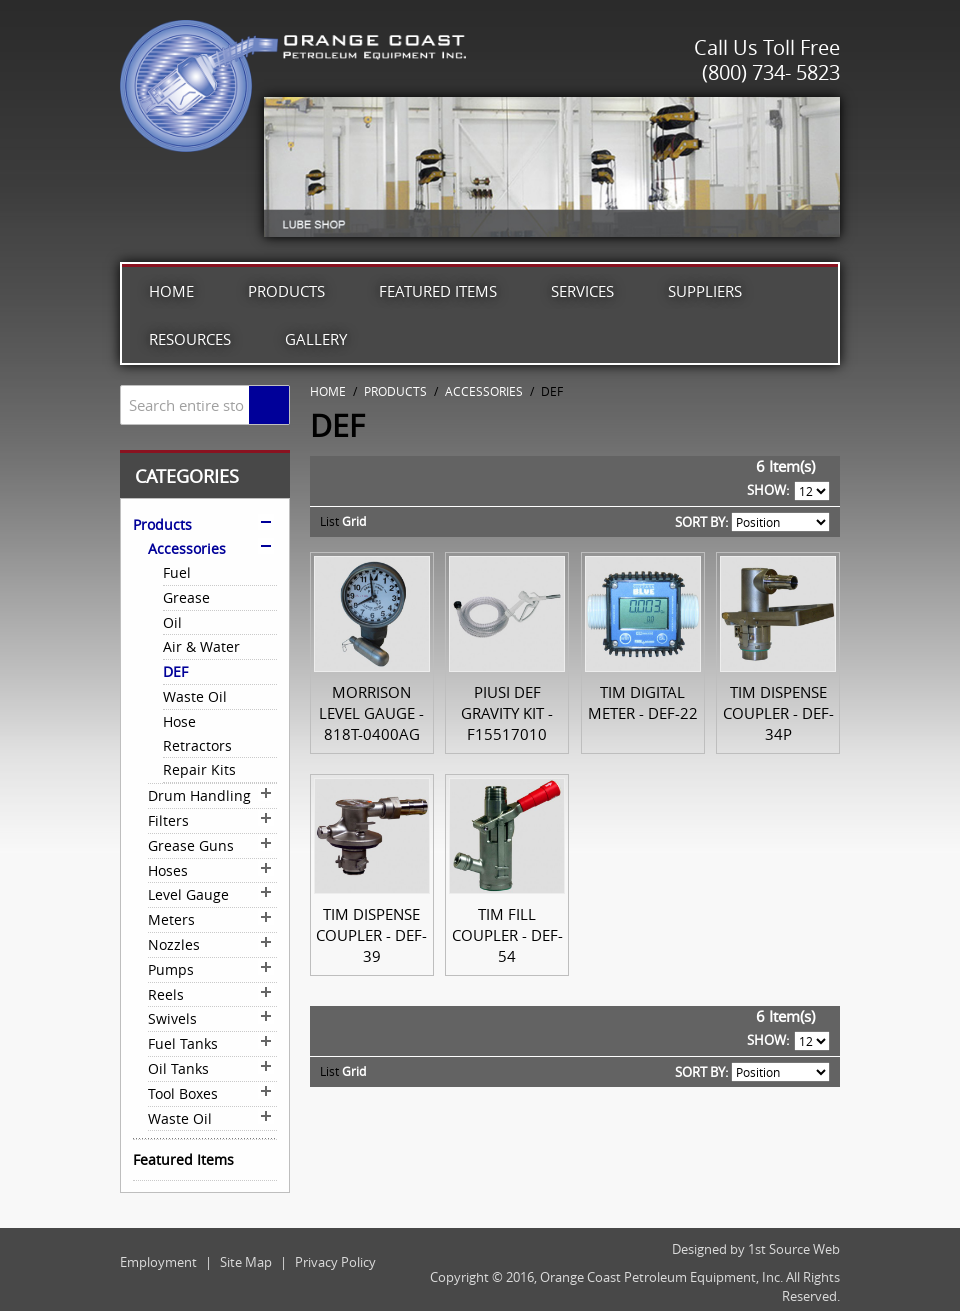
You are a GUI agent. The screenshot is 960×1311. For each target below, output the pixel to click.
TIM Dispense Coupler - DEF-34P (778, 713)
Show (766, 490)
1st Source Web (794, 1249)
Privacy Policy (335, 1262)
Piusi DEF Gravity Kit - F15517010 (507, 713)
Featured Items (438, 291)
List (329, 521)
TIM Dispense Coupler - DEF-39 (371, 935)
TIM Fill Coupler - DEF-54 (507, 935)
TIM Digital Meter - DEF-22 (643, 702)
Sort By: (701, 522)
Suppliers (705, 291)
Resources (190, 339)
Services (582, 291)
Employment (158, 1262)
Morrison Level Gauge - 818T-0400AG (371, 713)
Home (171, 291)
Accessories (484, 391)
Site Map (246, 1262)
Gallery (316, 339)
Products (286, 291)
